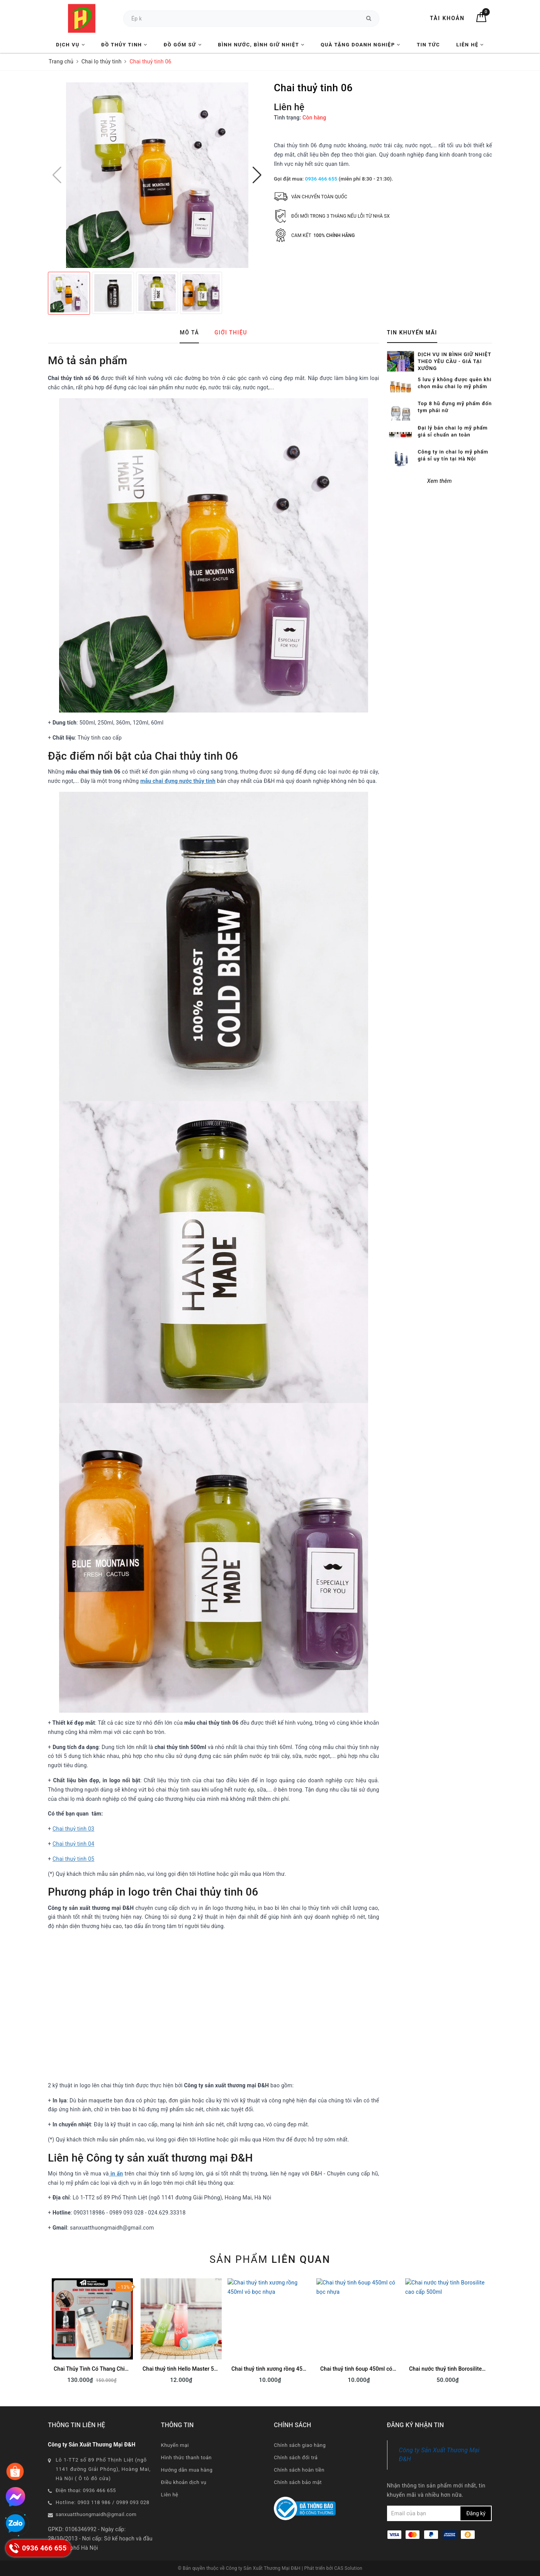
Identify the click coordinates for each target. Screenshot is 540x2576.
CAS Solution (348, 2568)
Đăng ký (476, 2513)
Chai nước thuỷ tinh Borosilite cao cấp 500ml (464, 2369)
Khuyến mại (175, 2445)
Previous (48, 2333)
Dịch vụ (70, 45)
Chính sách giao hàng (300, 2445)
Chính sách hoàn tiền (299, 2470)
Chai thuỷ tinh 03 (73, 1829)
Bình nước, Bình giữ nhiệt (261, 45)
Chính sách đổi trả (296, 2457)
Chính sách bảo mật (298, 2482)
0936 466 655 (321, 179)
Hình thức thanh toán (186, 2457)
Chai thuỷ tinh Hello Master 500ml (184, 2369)
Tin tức (428, 45)
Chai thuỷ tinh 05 (73, 1859)
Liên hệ (470, 45)
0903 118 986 (94, 2502)
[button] (257, 175)
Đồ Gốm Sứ (183, 45)
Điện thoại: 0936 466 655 (86, 2490)
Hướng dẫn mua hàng (187, 2470)
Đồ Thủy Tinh (124, 45)
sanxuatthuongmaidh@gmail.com (96, 2514)
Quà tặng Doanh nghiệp (360, 45)
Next (492, 2333)
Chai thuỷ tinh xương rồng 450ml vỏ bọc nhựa (287, 2369)
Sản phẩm (269, 2259)
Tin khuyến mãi (412, 332)
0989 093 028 (132, 2502)
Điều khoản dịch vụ (184, 2482)
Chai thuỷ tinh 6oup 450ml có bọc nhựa (368, 2369)
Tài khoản (447, 18)
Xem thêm (439, 456)
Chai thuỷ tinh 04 (73, 1844)
